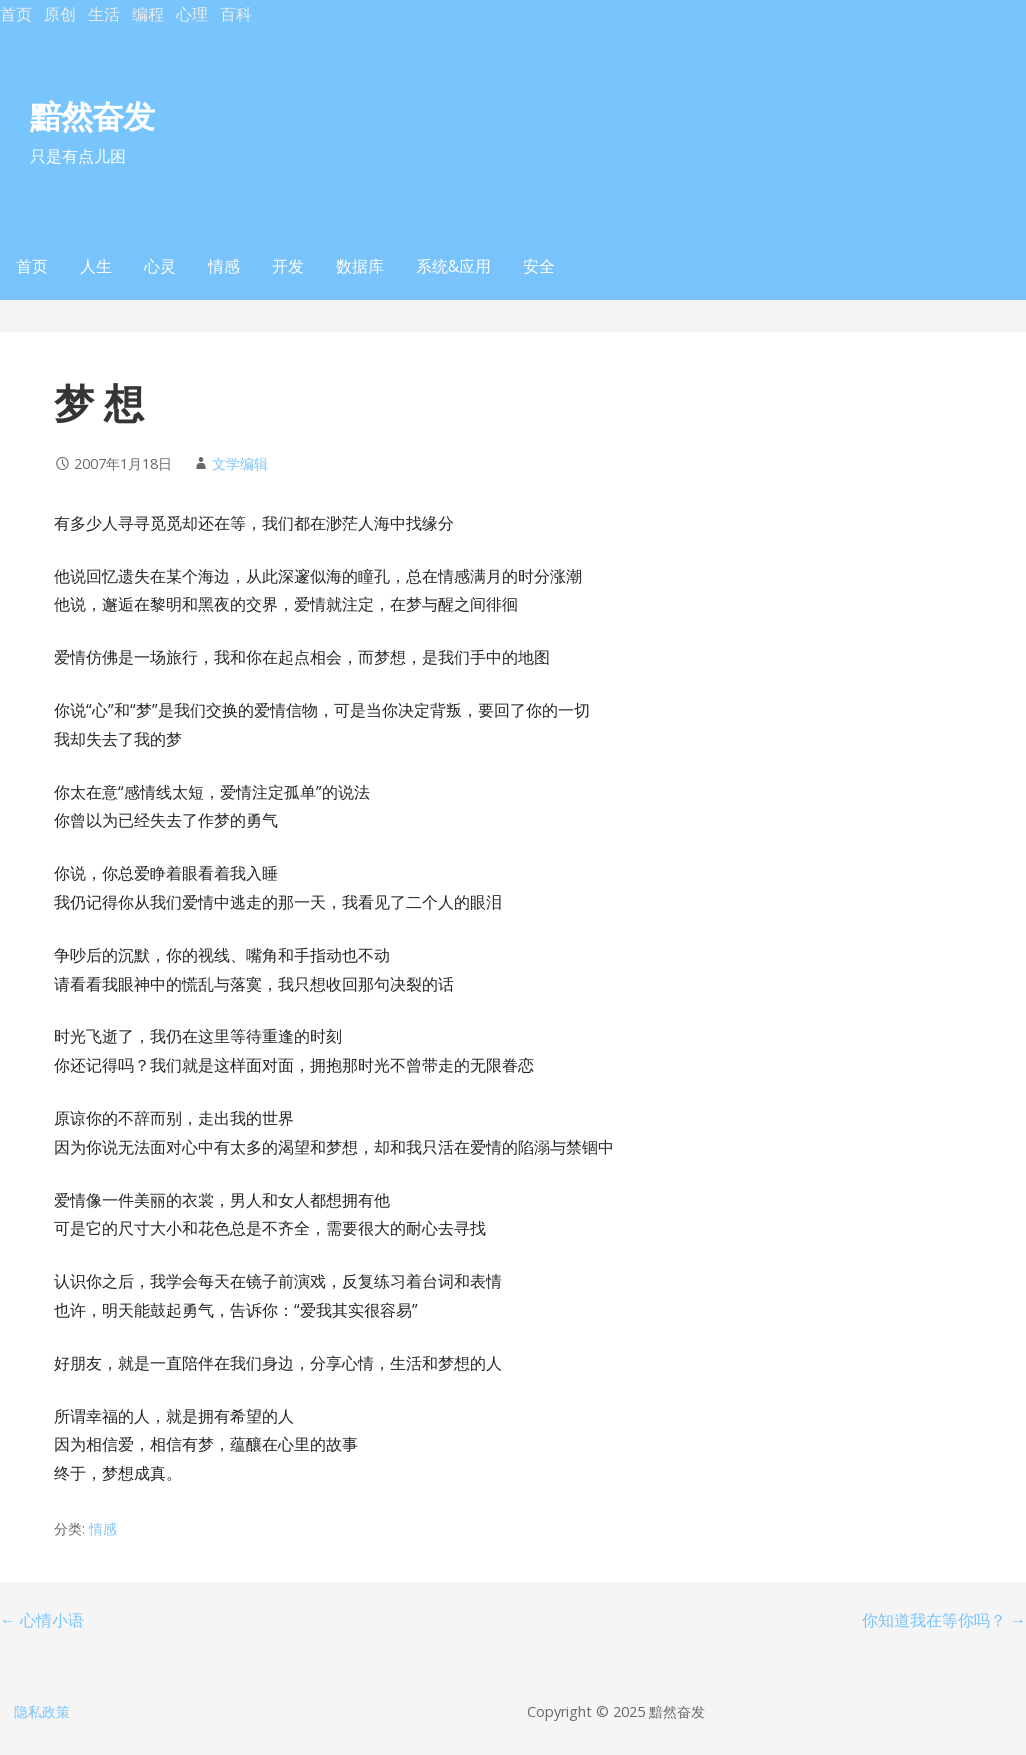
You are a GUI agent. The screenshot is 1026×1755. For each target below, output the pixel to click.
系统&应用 (453, 266)
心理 (192, 14)
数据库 (360, 266)
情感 (224, 266)
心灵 (160, 266)
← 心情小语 (42, 1620)
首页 (16, 14)
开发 (288, 266)
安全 (539, 266)
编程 (148, 14)
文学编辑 (240, 463)
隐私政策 (42, 1711)
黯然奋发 (92, 115)
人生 (96, 266)
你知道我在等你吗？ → (944, 1620)
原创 (60, 14)
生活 (104, 14)
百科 (236, 14)
